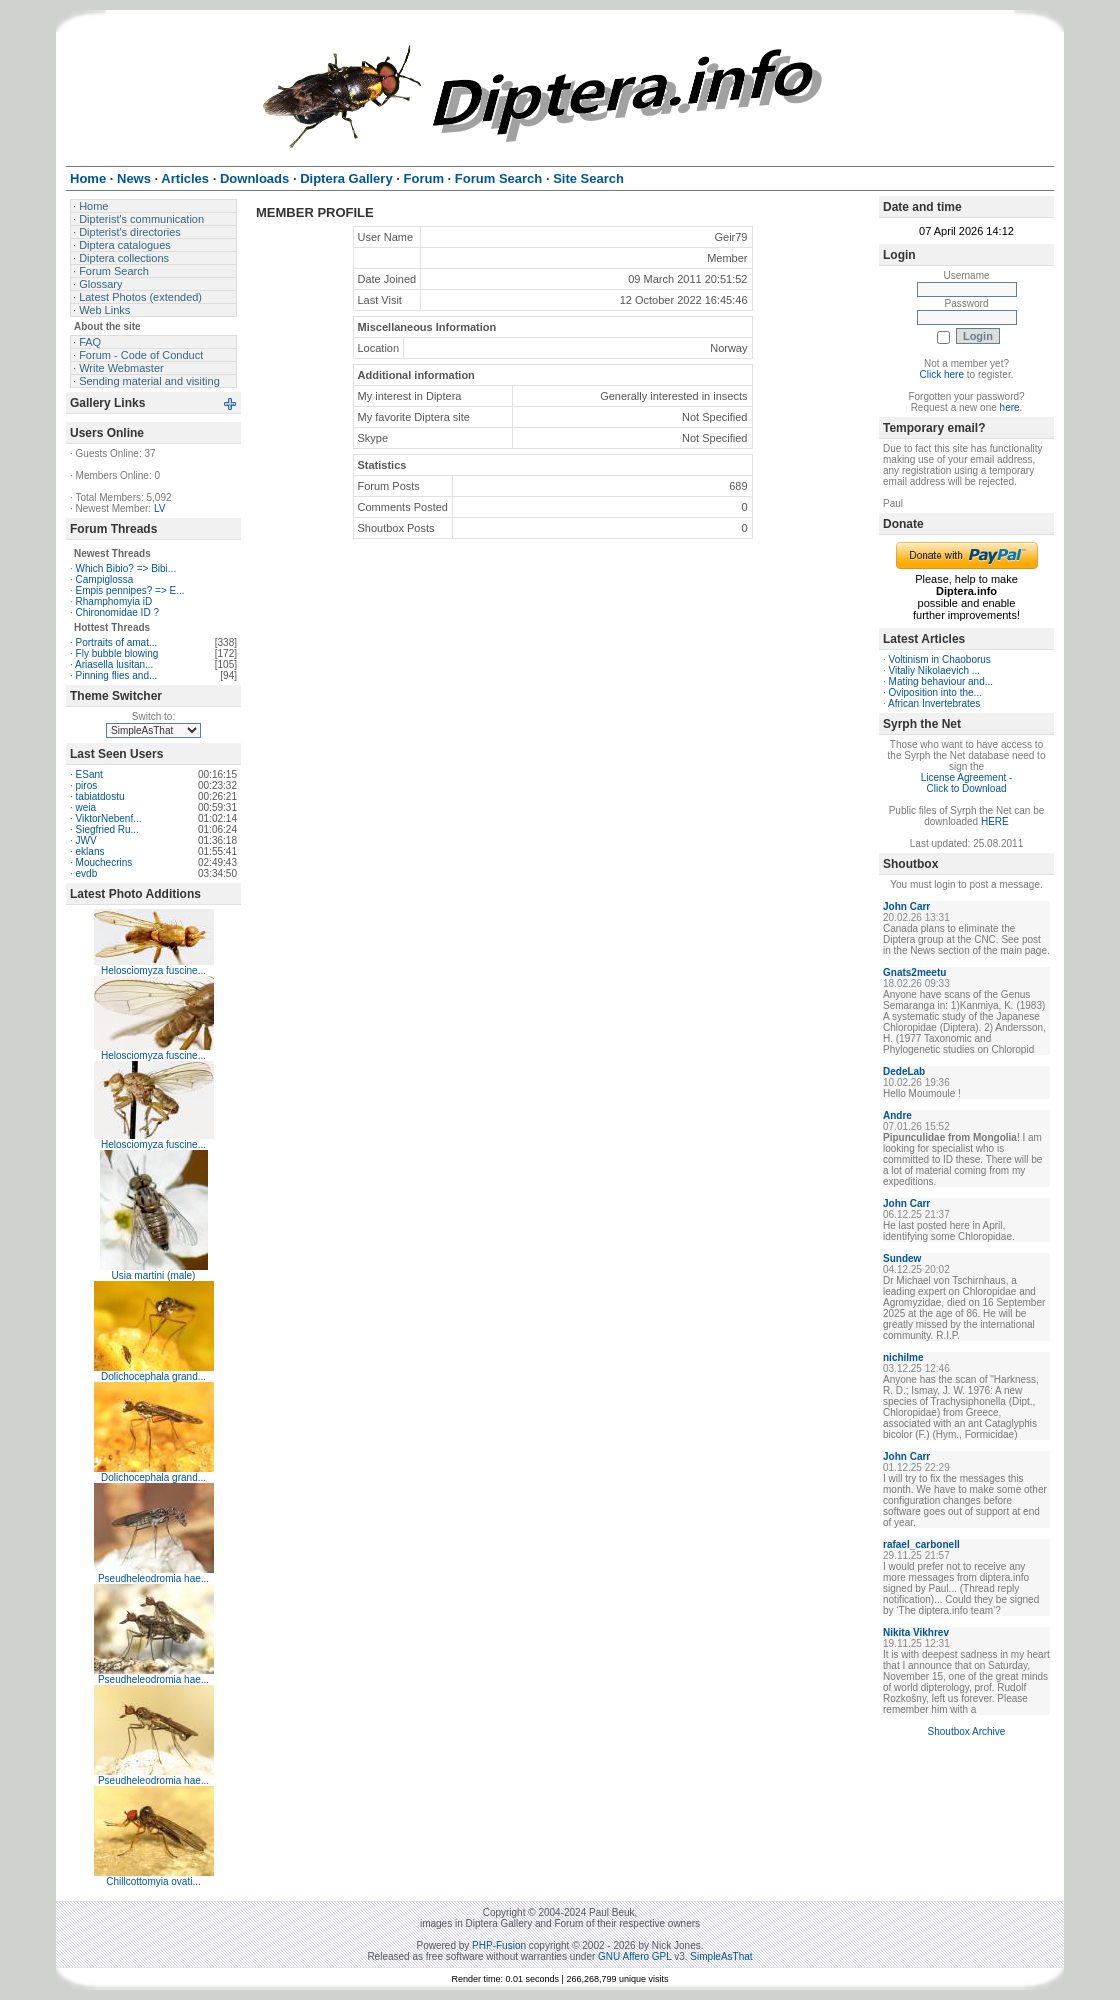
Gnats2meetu (914, 972)
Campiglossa (105, 579)
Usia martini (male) (154, 1275)
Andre (897, 1115)
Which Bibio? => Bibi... (126, 568)
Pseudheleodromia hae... (153, 1578)
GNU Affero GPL (634, 1956)
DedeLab (904, 1071)
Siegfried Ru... (107, 829)
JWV (86, 840)
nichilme (903, 1357)
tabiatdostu (100, 796)
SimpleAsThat (721, 1956)
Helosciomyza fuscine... (153, 970)
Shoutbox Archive (967, 1731)
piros (87, 785)
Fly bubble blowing (117, 653)
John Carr (906, 906)
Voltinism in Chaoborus (940, 659)
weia (86, 807)
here (1010, 407)
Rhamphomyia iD (114, 601)
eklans (90, 851)
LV (160, 508)
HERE (995, 821)
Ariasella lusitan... (114, 664)
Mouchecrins (104, 862)
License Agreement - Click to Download (967, 783)
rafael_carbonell (921, 1544)
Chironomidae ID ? (117, 612)
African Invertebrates (934, 703)
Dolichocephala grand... (153, 1376)
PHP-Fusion (499, 1945)
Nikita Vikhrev (916, 1632)
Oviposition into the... (935, 692)
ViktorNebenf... (109, 818)
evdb (87, 873)
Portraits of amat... (117, 642)
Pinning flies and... (117, 675)
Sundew (902, 1258)
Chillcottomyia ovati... (153, 1881)
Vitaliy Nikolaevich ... (935, 670)
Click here (942, 374)
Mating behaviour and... (941, 681)
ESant (89, 774)
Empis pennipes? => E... (130, 590)
